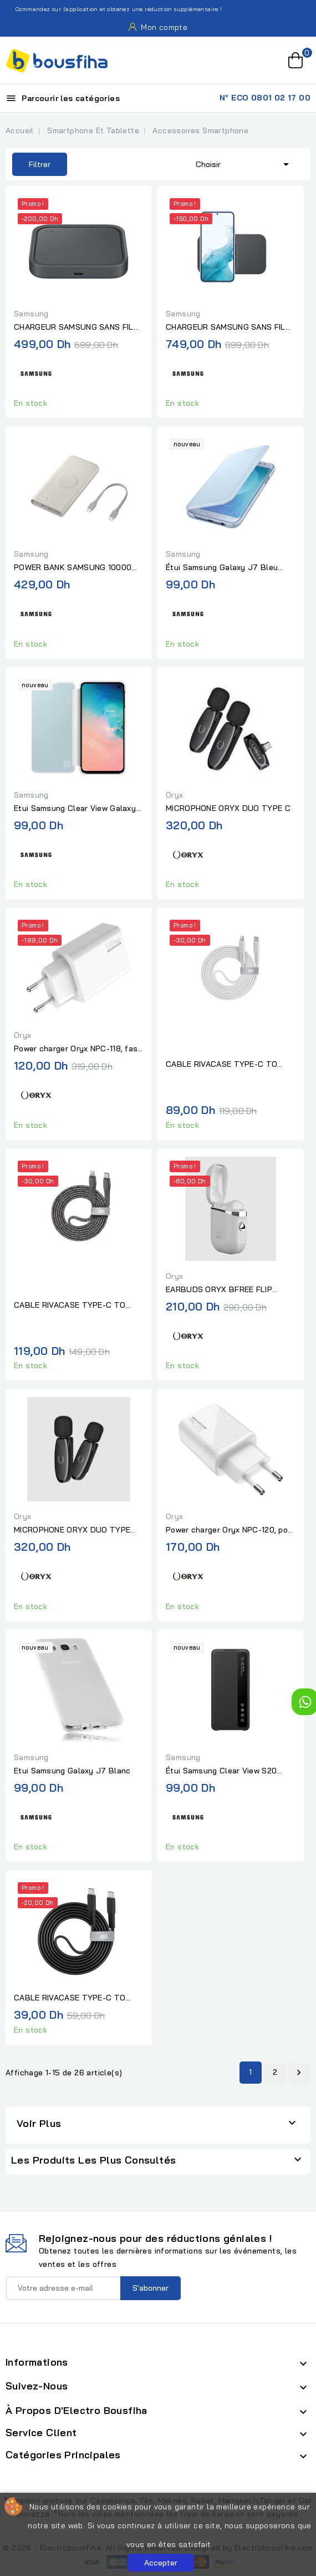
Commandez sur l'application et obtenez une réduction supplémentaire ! (112, 9)
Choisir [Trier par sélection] (244, 163)
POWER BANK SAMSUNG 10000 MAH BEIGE (72, 567)
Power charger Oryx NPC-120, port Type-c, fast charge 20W (230, 1530)
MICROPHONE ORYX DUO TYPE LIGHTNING (72, 1530)
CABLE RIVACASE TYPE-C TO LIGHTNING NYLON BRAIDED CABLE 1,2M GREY (69, 1305)
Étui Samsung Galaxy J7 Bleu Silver (222, 567)
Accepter (160, 2563)
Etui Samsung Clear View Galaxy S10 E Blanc (75, 808)
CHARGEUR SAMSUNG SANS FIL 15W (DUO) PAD (226, 327)
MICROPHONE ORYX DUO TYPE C (228, 808)
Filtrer (31, 164)
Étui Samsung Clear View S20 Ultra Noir (221, 1771)
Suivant (298, 2072)
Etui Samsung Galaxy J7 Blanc (72, 1771)
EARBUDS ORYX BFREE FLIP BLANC (219, 1289)
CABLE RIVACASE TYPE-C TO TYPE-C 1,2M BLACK (69, 1998)
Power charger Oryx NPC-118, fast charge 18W (77, 1049)
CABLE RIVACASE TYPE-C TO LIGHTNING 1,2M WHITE (221, 1064)
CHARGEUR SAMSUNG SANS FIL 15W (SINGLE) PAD (74, 327)
